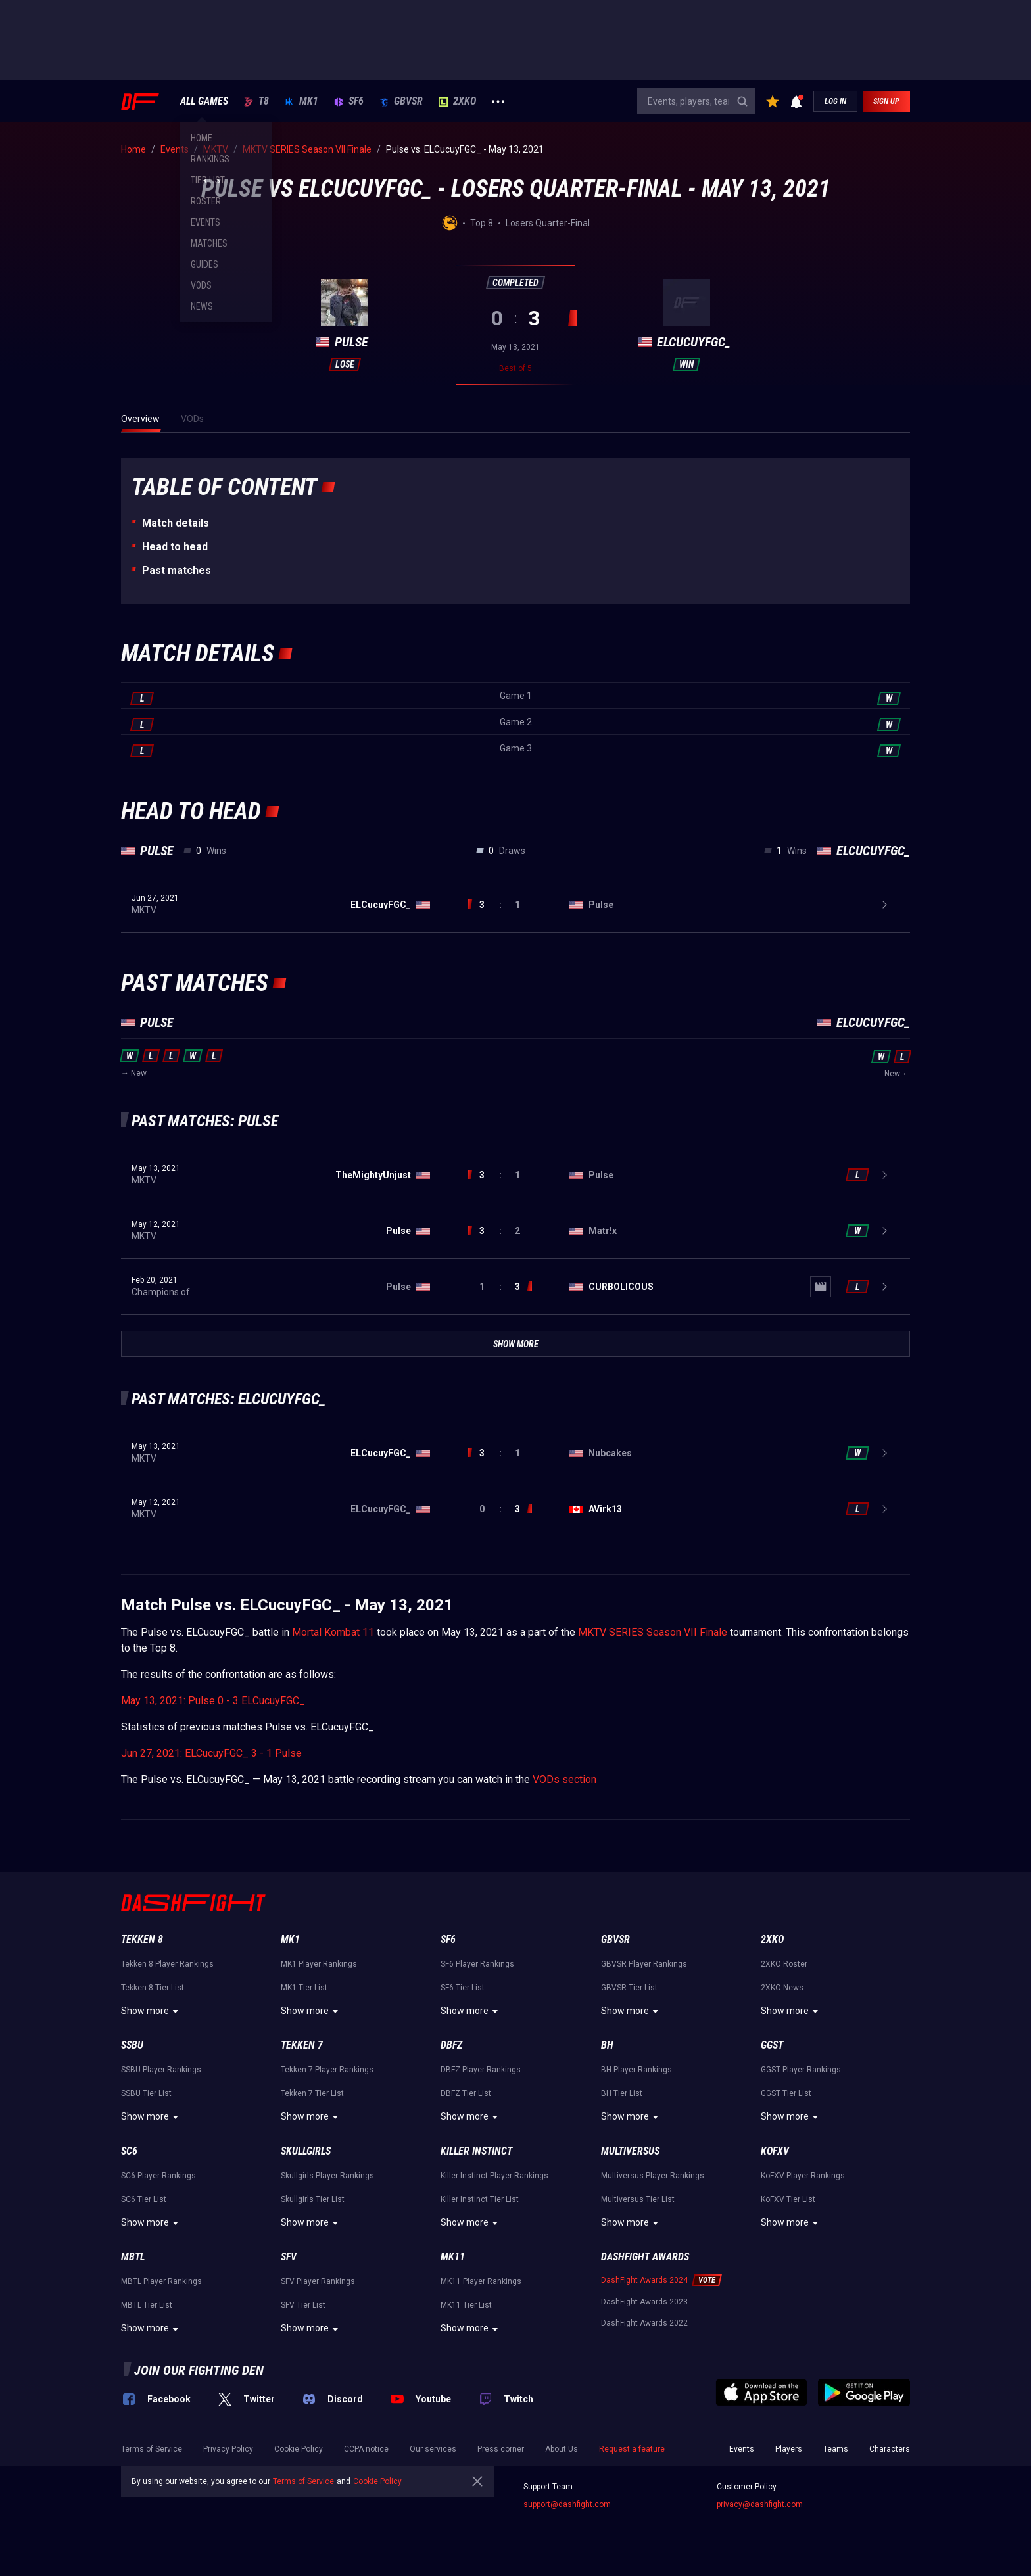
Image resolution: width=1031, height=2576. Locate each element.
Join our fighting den (199, 2370)
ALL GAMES (204, 101)
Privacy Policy (228, 2449)
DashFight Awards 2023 (644, 2301)
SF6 (349, 101)
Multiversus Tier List (638, 2199)
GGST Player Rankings (801, 2069)
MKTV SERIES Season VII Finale (652, 1632)
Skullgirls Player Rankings (327, 2175)
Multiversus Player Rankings (652, 2175)
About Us (561, 2449)
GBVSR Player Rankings (644, 1963)
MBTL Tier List (146, 2305)
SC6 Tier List (143, 2199)
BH (607, 2045)
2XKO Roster (784, 1963)
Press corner (500, 2449)
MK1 (301, 101)
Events (741, 2449)
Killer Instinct (476, 2151)
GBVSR (401, 101)
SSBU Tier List (146, 2093)
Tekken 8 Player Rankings (167, 1963)
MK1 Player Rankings (319, 1963)
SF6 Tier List (463, 1987)
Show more (151, 2011)
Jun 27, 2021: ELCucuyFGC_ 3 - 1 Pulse (211, 1753)
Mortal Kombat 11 (333, 1632)
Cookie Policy (298, 2449)
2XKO (457, 101)
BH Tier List (621, 2093)
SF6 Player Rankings (477, 1963)
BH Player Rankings (636, 2069)
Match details (175, 523)
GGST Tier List (786, 2093)
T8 (256, 101)
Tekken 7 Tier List (312, 2093)
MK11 (453, 2257)
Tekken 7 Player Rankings (327, 2069)
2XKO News (782, 1987)
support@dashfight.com (567, 2504)
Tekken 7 (302, 2045)
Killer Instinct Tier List (480, 2199)
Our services (433, 2449)
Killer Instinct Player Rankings (494, 2175)
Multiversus (630, 2151)
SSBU (132, 2045)
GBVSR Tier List (629, 1987)
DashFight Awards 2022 (644, 2322)
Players (788, 2449)
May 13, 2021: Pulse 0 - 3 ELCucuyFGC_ (213, 1700)
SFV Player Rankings (318, 2281)
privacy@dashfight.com (760, 2504)
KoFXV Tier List (788, 2199)
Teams (835, 2449)
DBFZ (451, 2045)
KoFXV (775, 2151)
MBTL (133, 2257)
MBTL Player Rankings (161, 2281)
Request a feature (632, 2449)
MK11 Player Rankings (481, 2281)
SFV (289, 2257)
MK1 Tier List (304, 1987)
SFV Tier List (303, 2305)
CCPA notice (366, 2449)
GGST (772, 2045)
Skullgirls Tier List (313, 2199)
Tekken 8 (142, 1939)
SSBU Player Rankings (161, 2069)
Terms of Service (151, 2449)
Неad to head (175, 546)
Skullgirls (306, 2151)
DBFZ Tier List (466, 2093)
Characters (889, 2449)
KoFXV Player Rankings (803, 2175)
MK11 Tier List (466, 2305)
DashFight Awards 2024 (644, 2280)
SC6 (129, 2151)
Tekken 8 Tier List (152, 1987)
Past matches (176, 570)
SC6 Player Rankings (158, 2175)
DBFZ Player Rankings (481, 2069)
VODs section (564, 1779)
